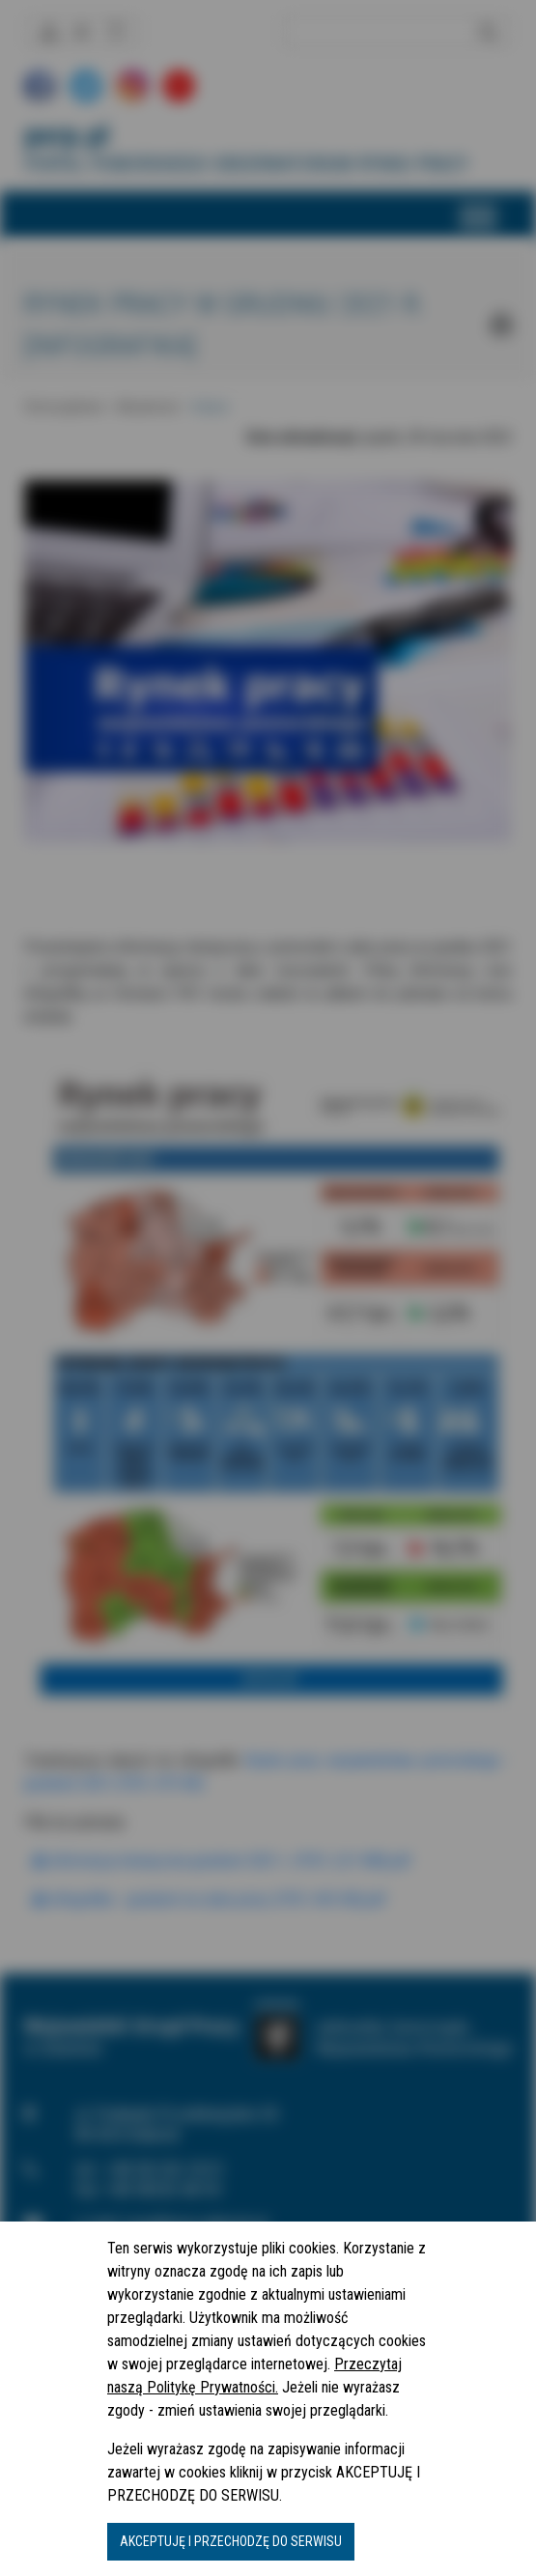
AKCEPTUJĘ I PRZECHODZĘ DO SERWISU (231, 2541)
